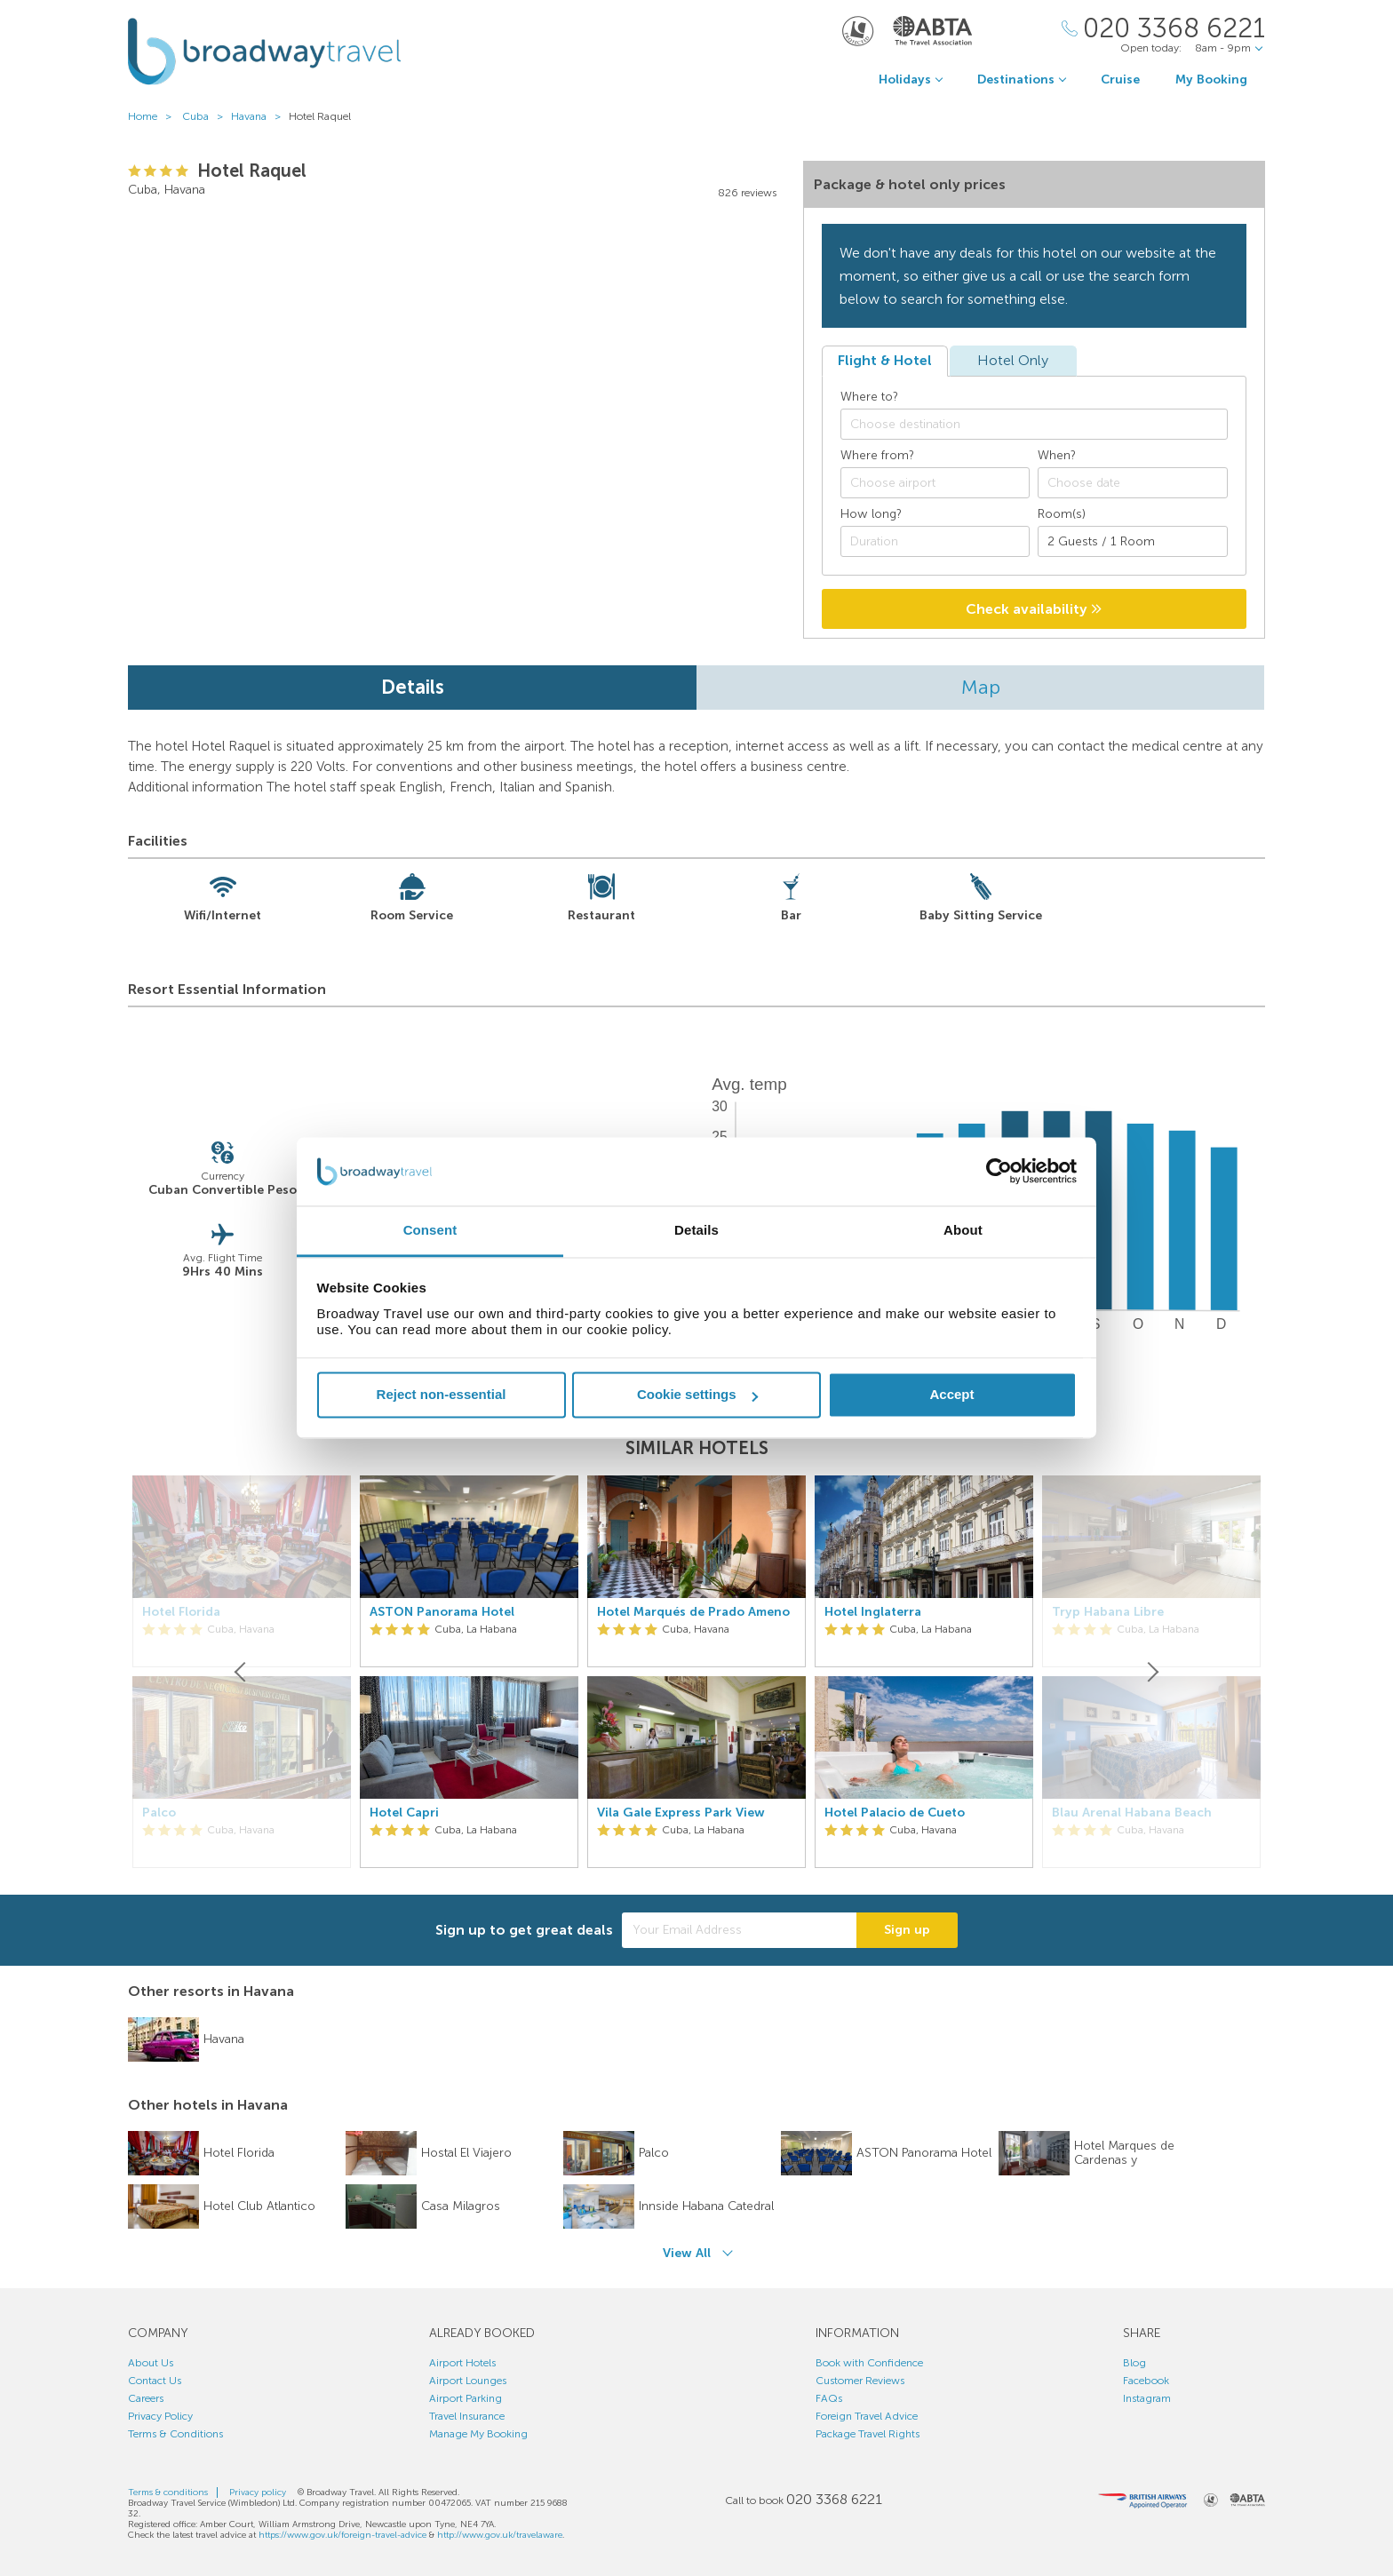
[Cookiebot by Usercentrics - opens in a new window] (999, 1171)
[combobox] (1034, 424)
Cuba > (206, 116)
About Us (150, 2363)
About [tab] (963, 1229)
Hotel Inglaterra (872, 1612)
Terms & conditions (168, 2492)
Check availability (1034, 608)
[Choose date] (1133, 482)
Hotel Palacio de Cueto (894, 1813)
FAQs (829, 2398)
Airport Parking (465, 2398)
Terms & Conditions (175, 2434)
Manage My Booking (478, 2434)
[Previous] (241, 1671)
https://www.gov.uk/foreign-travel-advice (342, 2535)
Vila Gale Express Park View (681, 1813)
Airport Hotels (462, 2363)
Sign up (907, 1929)
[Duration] (935, 541)
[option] (469, 1671)
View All (687, 2253)
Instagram (1147, 2398)
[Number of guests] (1133, 541)
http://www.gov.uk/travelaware (499, 2535)
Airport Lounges (467, 2380)
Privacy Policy (160, 2416)
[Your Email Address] (739, 1930)
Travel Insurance (467, 2416)
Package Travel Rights (867, 2434)
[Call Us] (1163, 29)
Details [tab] (696, 1229)
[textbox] (1043, 424)
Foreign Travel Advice (867, 2416)
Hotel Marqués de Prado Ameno (693, 1612)
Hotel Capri (404, 1813)
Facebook (1146, 2380)
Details (412, 687)
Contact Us (154, 2380)
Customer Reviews (860, 2380)
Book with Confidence (869, 2363)
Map (980, 687)
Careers (145, 2398)
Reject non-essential (441, 1395)
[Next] (1151, 1671)
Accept (951, 1395)
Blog (1134, 2363)
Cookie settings (697, 1395)
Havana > (260, 116)
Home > (153, 116)
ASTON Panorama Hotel (442, 1612)
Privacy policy (257, 2492)
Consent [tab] (430, 1229)
